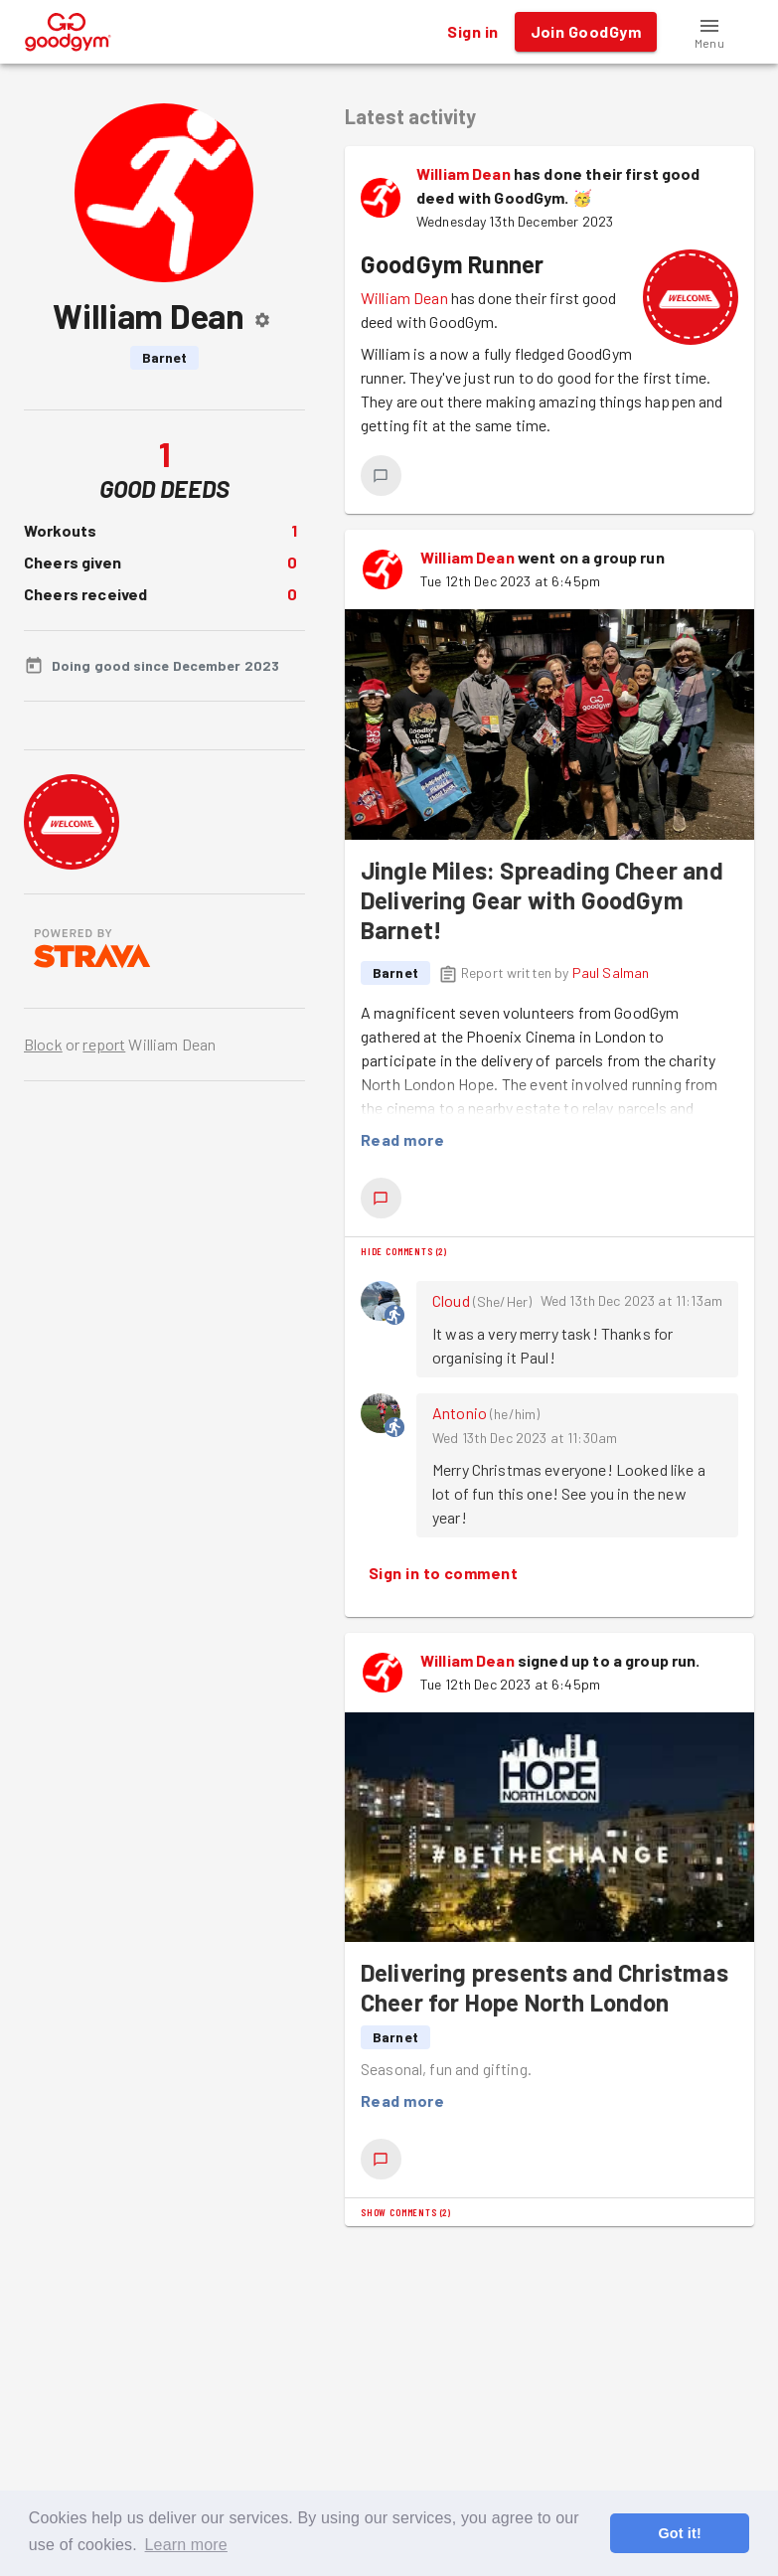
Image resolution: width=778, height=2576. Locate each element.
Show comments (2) (406, 2212)
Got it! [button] (679, 2533)
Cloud (451, 1300)
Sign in (472, 32)
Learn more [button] (186, 2544)
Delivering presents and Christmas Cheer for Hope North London (544, 1987)
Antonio (459, 1412)
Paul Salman (611, 972)
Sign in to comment (443, 1573)
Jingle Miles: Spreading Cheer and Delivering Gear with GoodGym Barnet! (542, 900)
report (103, 1044)
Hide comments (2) (404, 1251)
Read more (402, 1140)
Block (43, 1044)
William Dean (463, 173)
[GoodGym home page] (68, 29)
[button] (709, 32)
